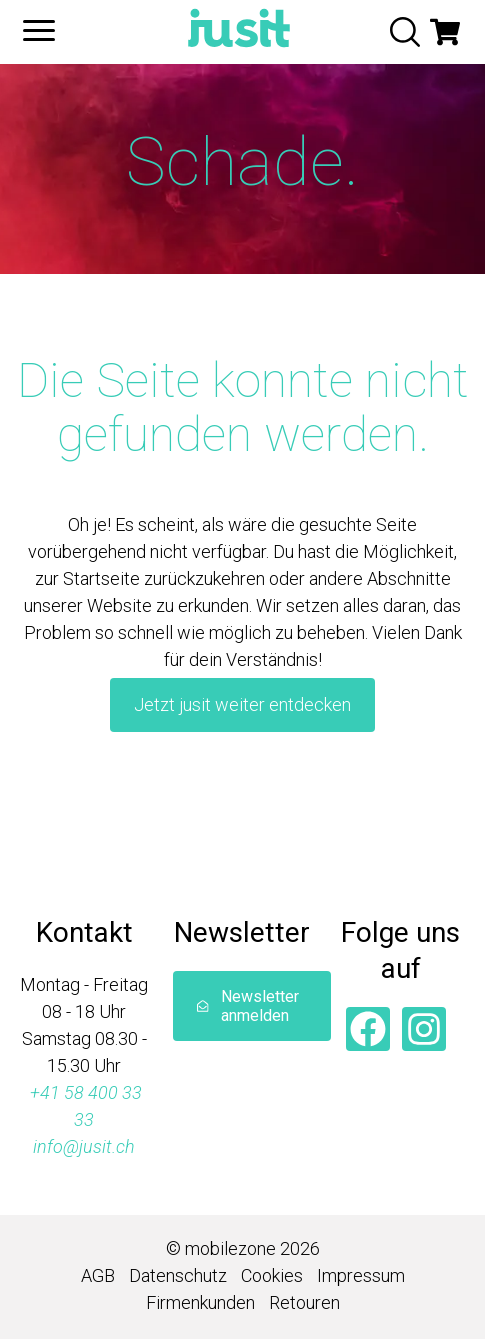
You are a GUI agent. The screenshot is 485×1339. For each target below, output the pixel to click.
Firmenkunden (200, 1302)
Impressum (361, 1275)
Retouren (304, 1302)
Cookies (272, 1275)
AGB (98, 1275)
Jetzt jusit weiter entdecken (242, 704)
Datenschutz (178, 1275)
